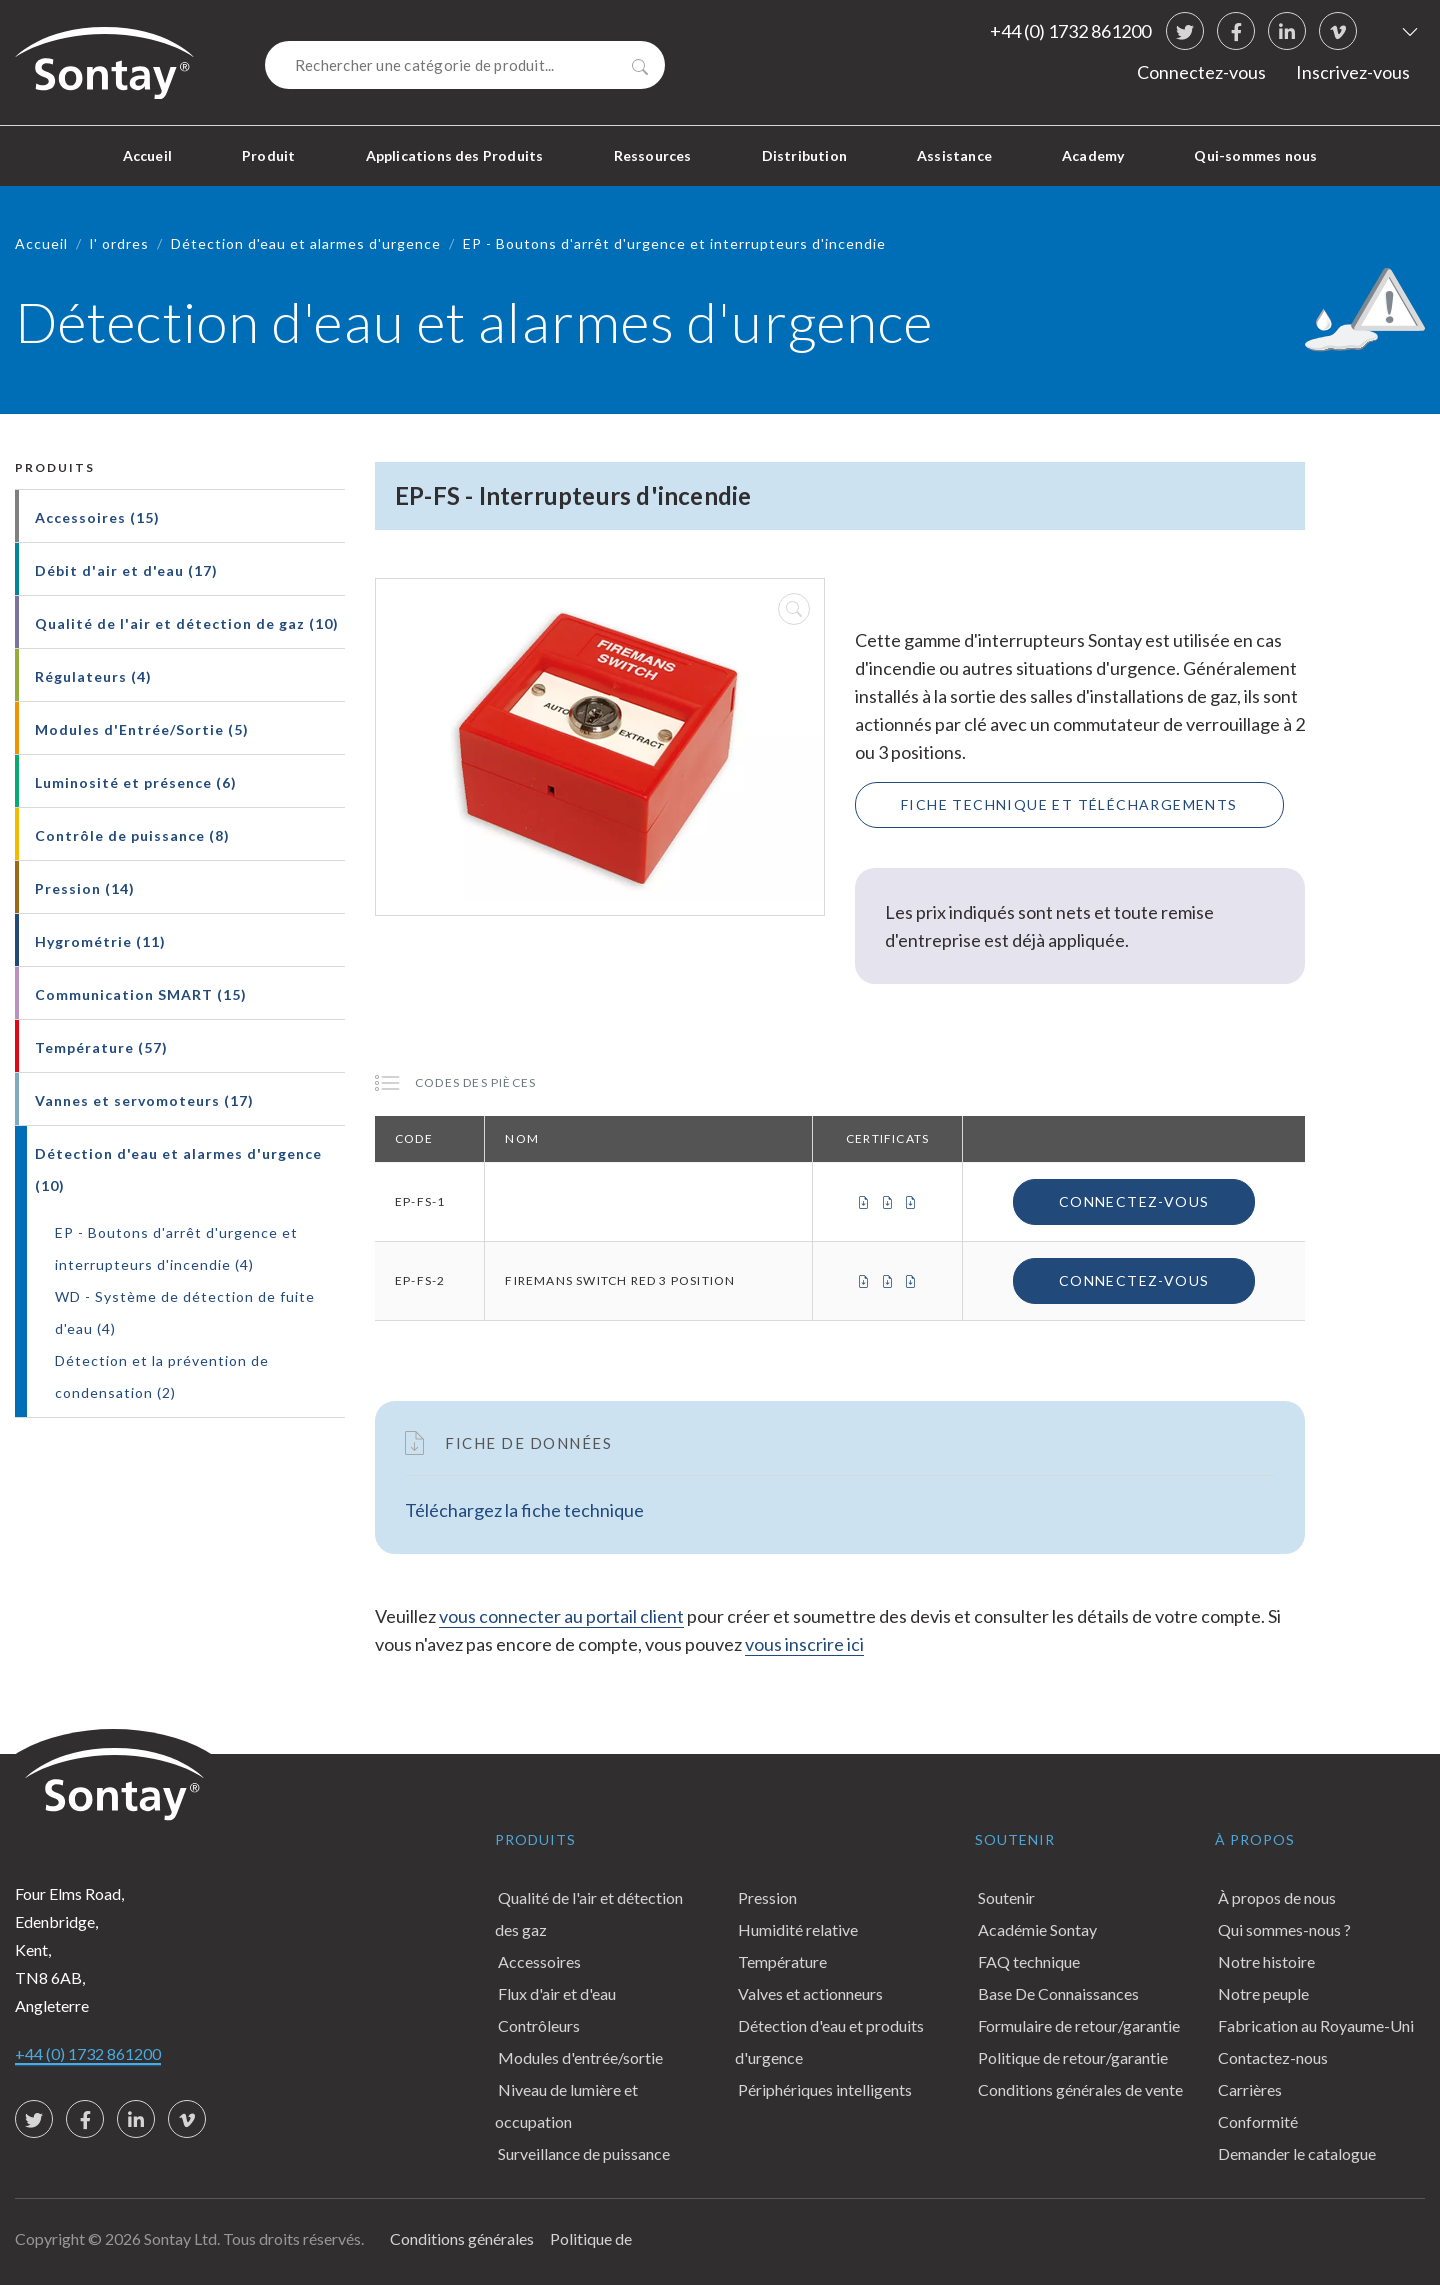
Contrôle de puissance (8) (132, 835)
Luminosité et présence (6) (136, 782)
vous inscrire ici (804, 1644)
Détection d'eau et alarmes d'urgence (306, 243)
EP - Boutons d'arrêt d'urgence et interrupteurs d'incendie (674, 243)
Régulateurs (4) (93, 676)
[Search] (465, 65)
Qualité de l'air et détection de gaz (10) (187, 623)
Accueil (147, 155)
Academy (1093, 155)
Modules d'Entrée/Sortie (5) (142, 729)
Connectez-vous (1201, 72)
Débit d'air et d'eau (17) (126, 570)
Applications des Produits (455, 155)
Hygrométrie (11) (100, 941)
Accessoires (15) (97, 517)
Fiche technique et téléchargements (1069, 804)
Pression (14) (85, 888)
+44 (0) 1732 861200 (1070, 31)
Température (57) (101, 1047)
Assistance (954, 155)
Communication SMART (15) (141, 994)
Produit (268, 155)
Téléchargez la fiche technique (524, 1510)
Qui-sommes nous (1255, 155)
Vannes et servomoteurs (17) (144, 1100)
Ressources (653, 155)
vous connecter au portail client (561, 1616)
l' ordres (119, 243)
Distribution (804, 155)
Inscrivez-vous (1353, 72)
